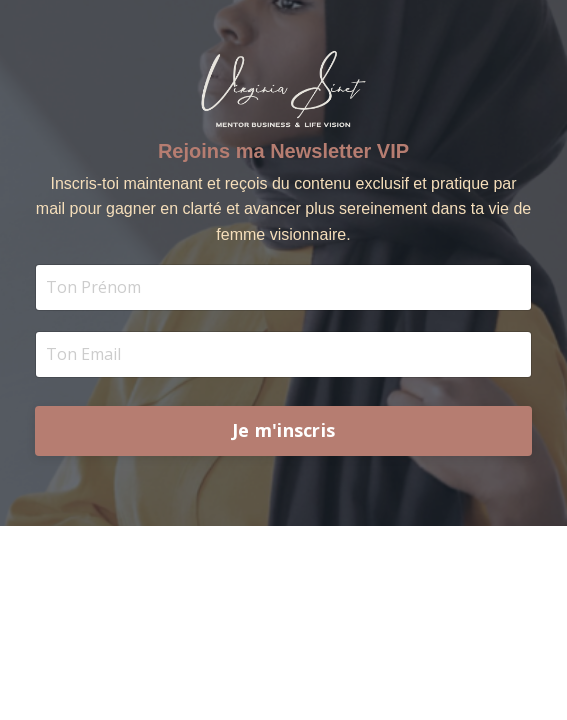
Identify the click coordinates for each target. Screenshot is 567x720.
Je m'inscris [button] (283, 430)
